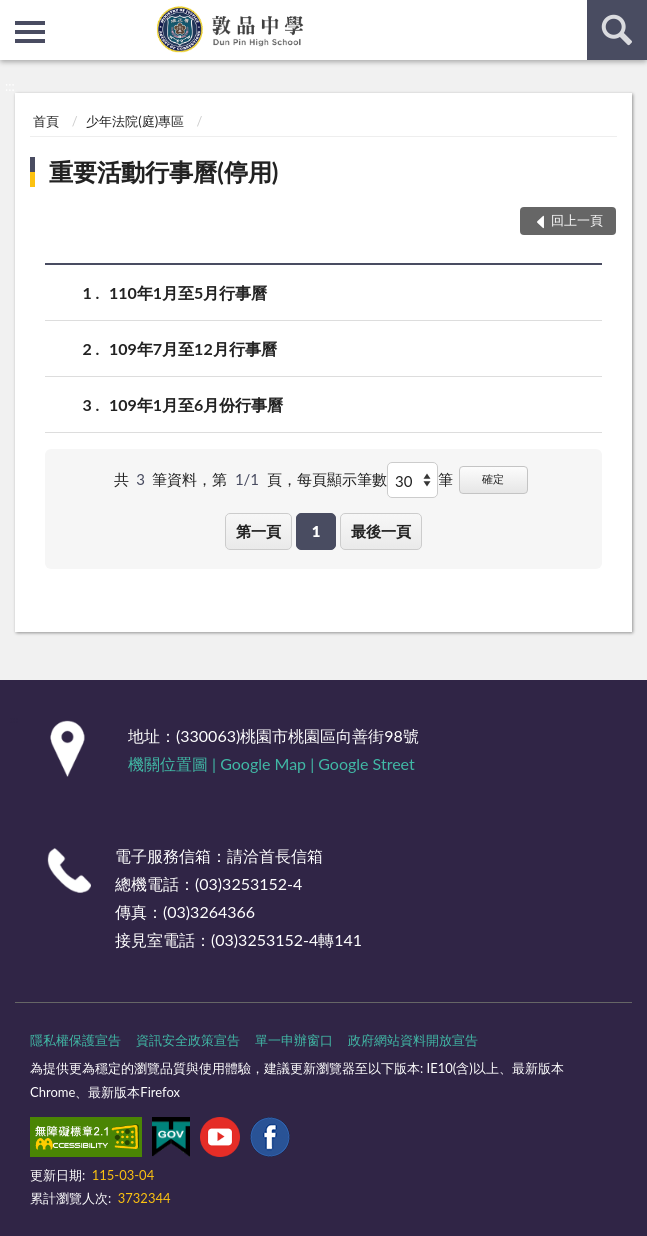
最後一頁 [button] (381, 531)
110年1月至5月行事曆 (188, 292)
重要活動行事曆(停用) (163, 171)
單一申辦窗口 (294, 1040)
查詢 (617, 30)
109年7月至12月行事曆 (193, 348)
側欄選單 (30, 32)
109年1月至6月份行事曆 (196, 404)
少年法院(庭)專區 (135, 121)
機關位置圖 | (174, 763)
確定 (493, 478)
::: (16, 15)
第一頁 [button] (258, 531)
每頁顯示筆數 (342, 479)
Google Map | (269, 763)
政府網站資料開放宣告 (413, 1040)
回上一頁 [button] (577, 220)
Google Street (366, 763)
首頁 (46, 121)
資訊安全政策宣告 (188, 1040)
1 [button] (316, 531)
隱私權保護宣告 (75, 1040)
